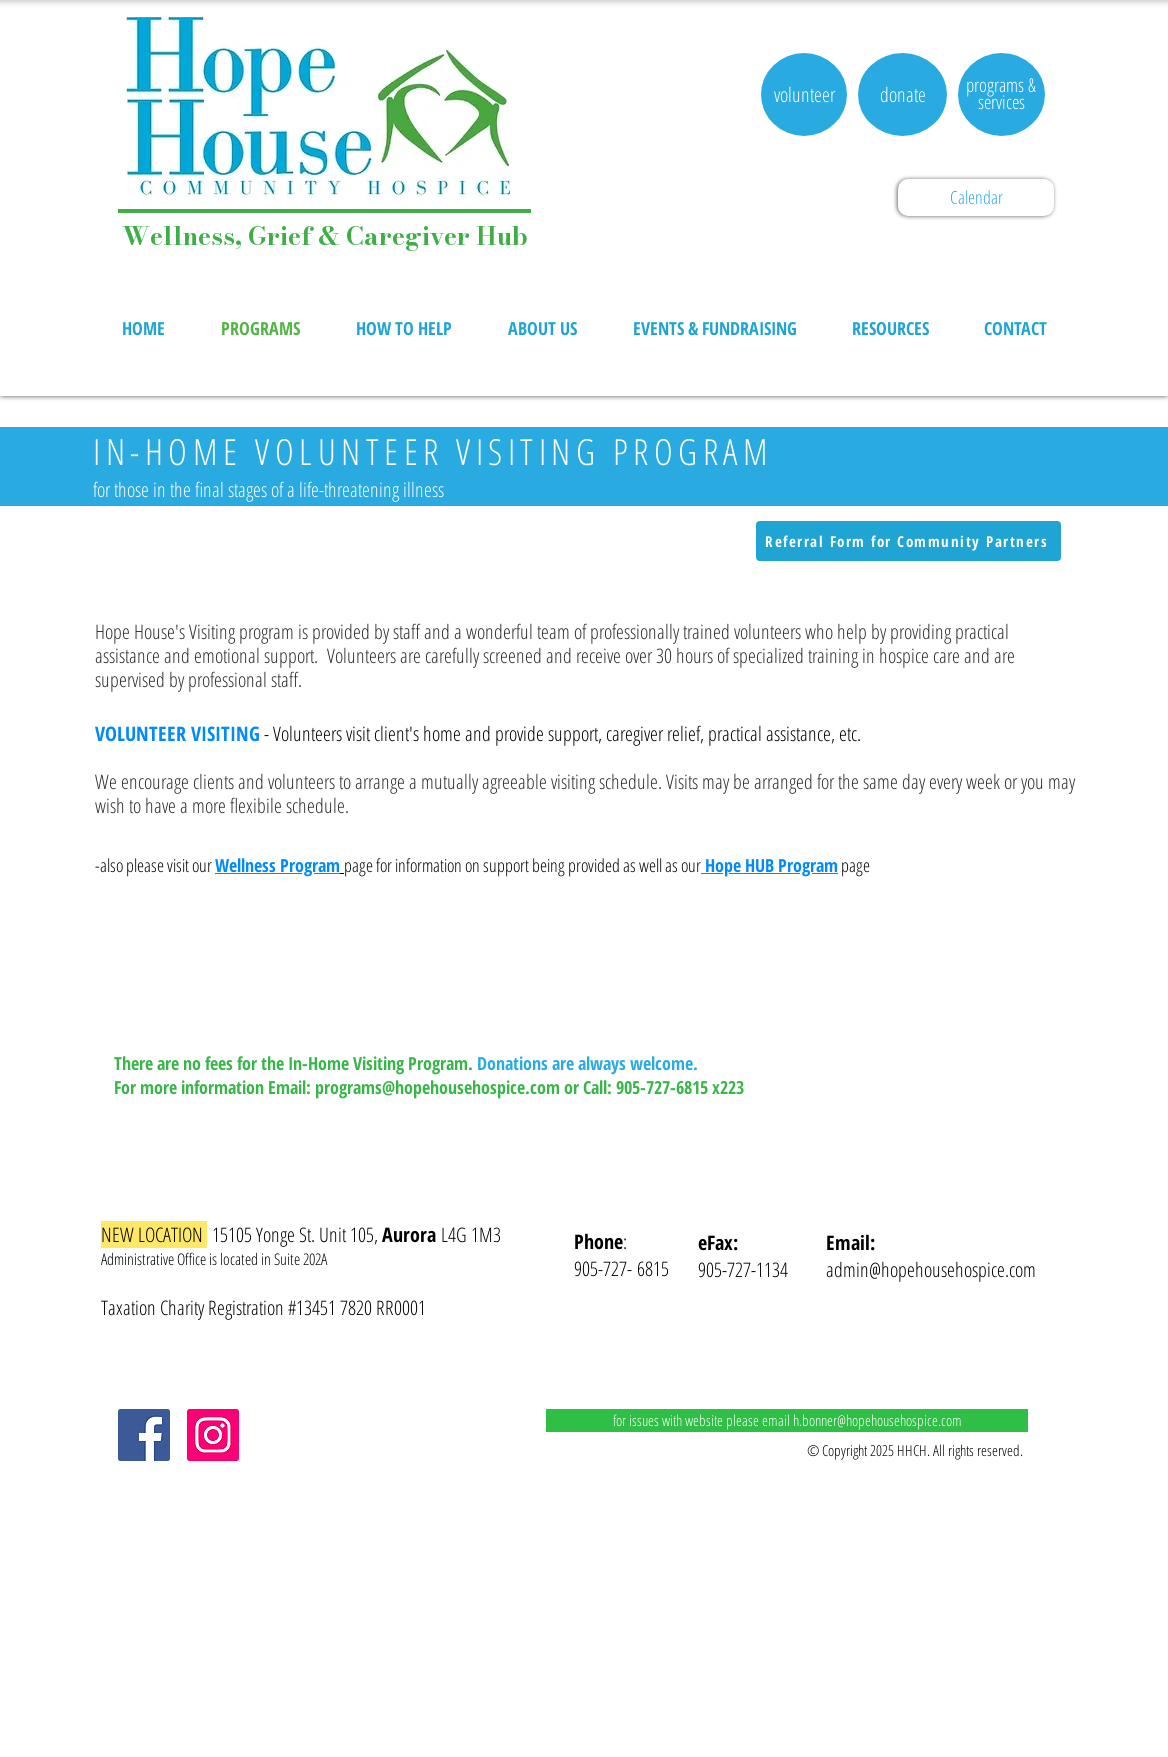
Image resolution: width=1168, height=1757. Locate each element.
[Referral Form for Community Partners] (908, 541)
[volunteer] (804, 94)
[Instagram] (213, 1435)
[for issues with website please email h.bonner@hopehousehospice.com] (787, 1420)
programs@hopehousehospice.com (437, 1087)
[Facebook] (144, 1435)
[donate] (902, 94)
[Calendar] (976, 197)
